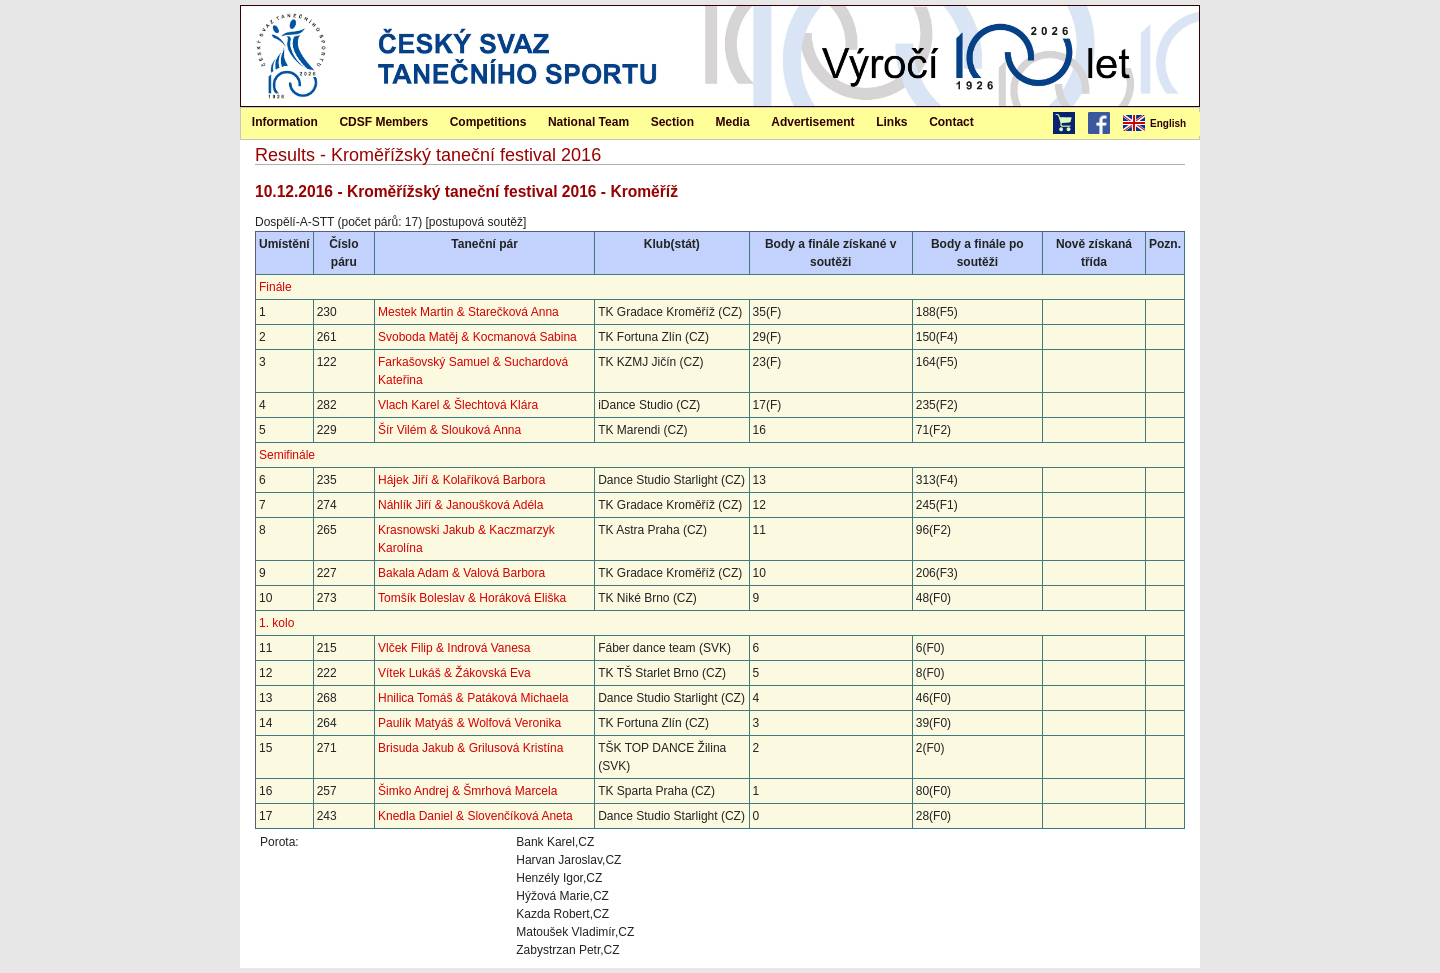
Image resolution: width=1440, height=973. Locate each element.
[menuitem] (1160, 124)
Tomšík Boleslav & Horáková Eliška (472, 598)
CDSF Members (383, 122)
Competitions (488, 122)
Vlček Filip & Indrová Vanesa (454, 648)
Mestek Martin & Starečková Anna (468, 312)
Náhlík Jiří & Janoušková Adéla (460, 505)
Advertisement (812, 122)
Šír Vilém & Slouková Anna (449, 430)
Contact (951, 122)
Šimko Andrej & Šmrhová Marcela (467, 791)
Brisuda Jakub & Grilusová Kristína (470, 748)
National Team (588, 122)
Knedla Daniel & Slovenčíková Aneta (475, 816)
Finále (275, 287)
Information (285, 122)
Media (733, 122)
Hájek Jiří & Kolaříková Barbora (461, 480)
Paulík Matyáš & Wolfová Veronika (469, 723)
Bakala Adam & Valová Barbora (461, 573)
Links (891, 122)
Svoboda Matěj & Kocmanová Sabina (477, 337)
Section (672, 122)
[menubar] (1160, 124)
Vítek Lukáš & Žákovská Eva (454, 673)
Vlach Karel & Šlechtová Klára (458, 405)
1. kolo (276, 623)
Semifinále (287, 455)
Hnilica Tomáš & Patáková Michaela (473, 698)
